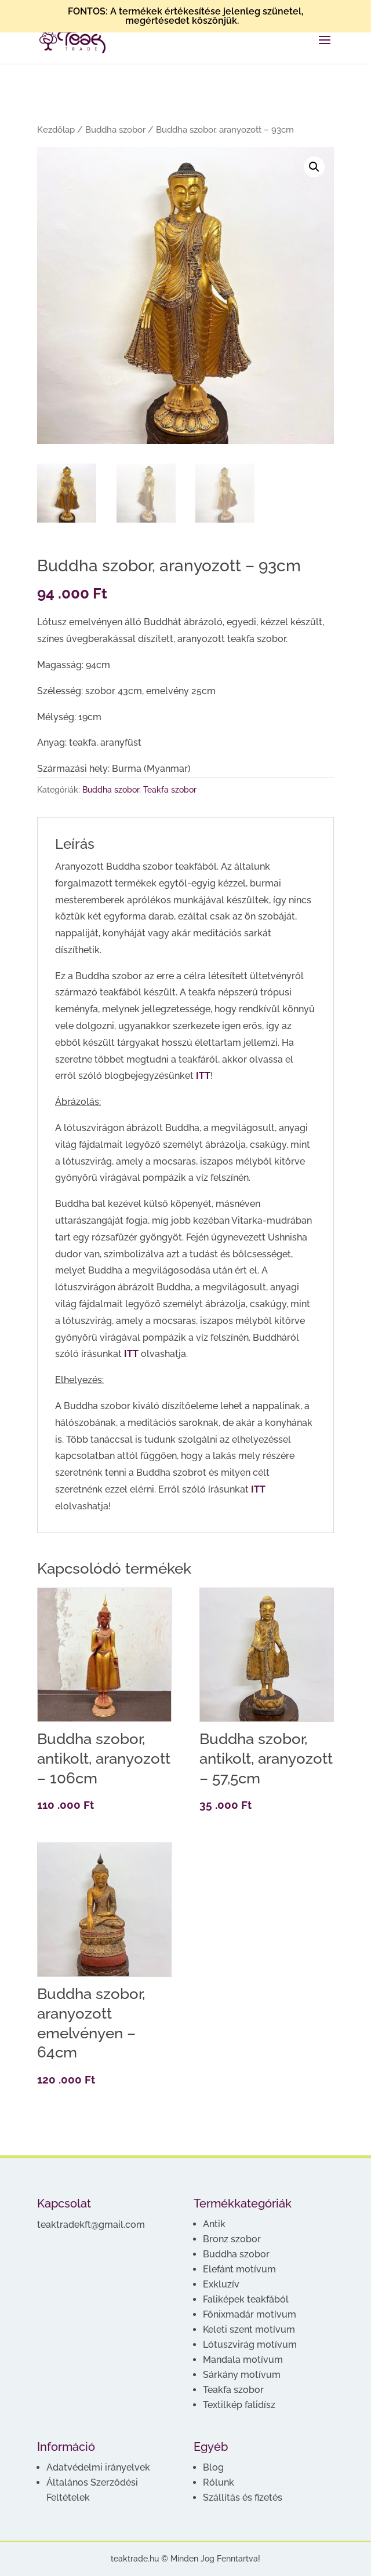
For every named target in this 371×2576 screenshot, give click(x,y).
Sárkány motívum (242, 2374)
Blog (213, 2467)
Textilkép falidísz (239, 2404)
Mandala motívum (243, 2359)
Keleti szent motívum (249, 2329)
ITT (203, 1075)
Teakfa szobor (170, 789)
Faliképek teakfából (246, 2299)
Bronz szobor (232, 2239)
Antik (214, 2224)
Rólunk (218, 2482)
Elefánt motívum (239, 2269)
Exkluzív (221, 2284)
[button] (314, 166)
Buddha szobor (115, 129)
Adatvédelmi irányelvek (98, 2467)
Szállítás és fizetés (242, 2497)
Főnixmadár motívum (249, 2314)
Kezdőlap (56, 129)
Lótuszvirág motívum (250, 2344)
